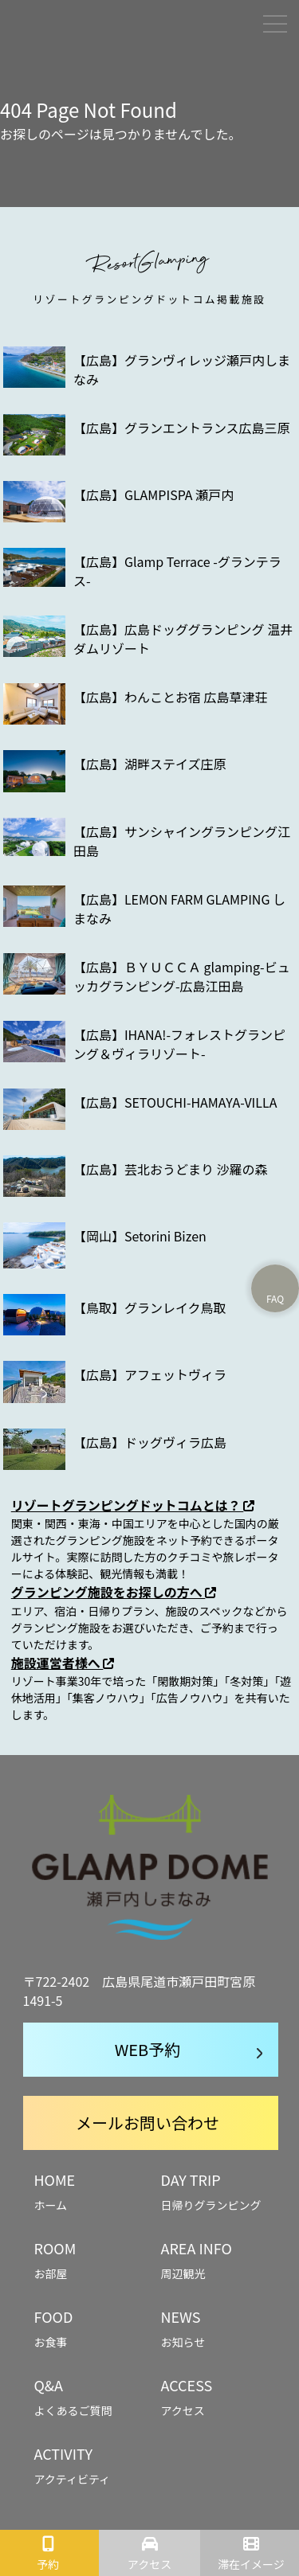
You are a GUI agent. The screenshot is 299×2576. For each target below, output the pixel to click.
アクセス (149, 2564)
